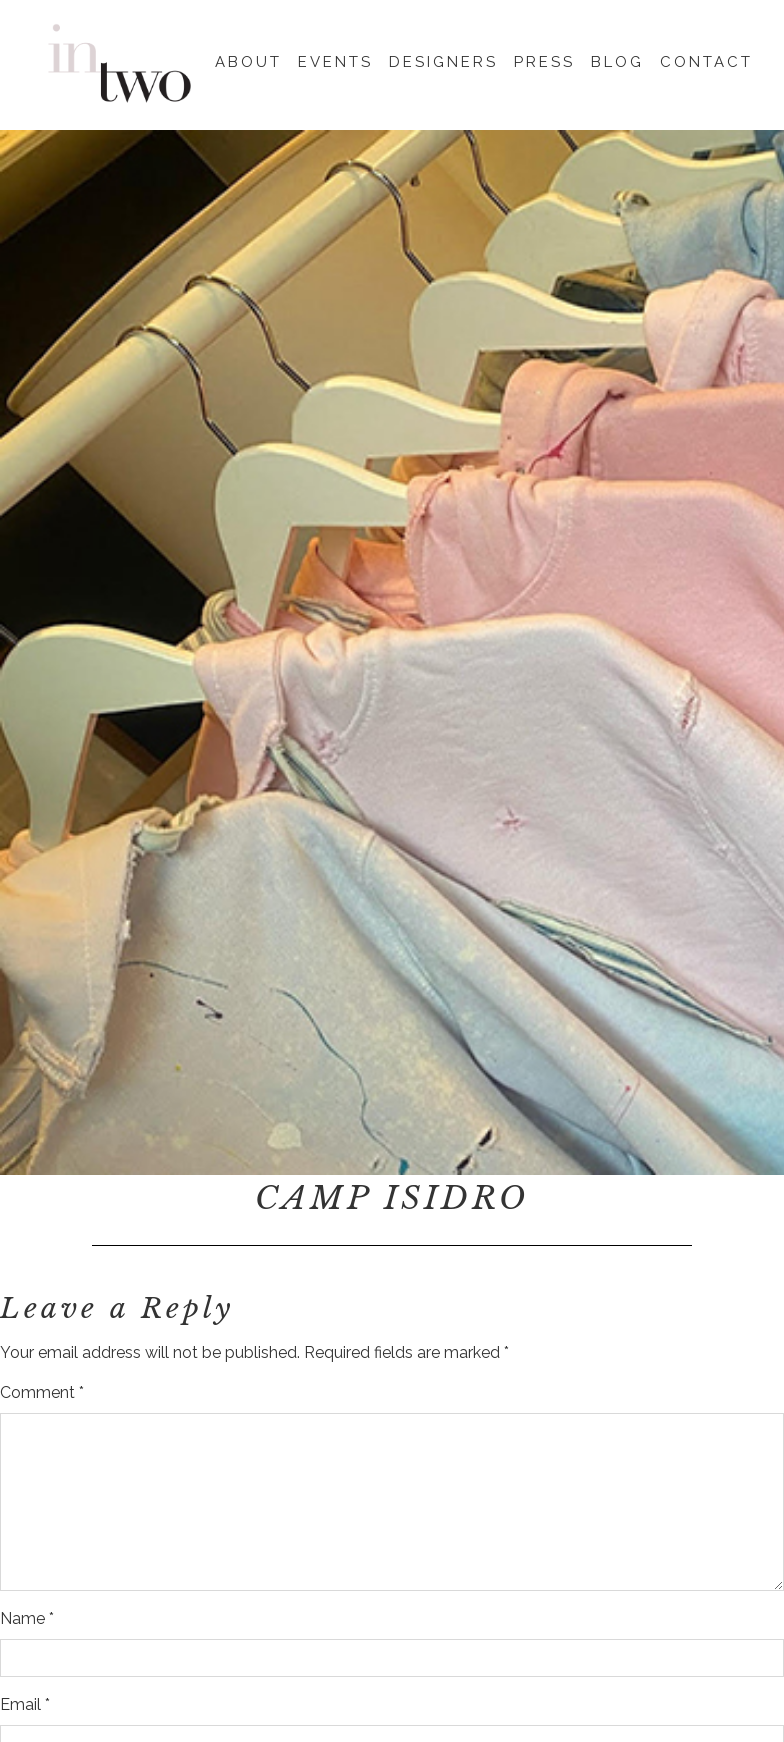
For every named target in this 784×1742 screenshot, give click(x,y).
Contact (706, 59)
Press (544, 59)
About (248, 59)
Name (27, 1618)
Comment (42, 1392)
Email (25, 1704)
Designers (443, 59)
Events (335, 59)
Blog (617, 59)
